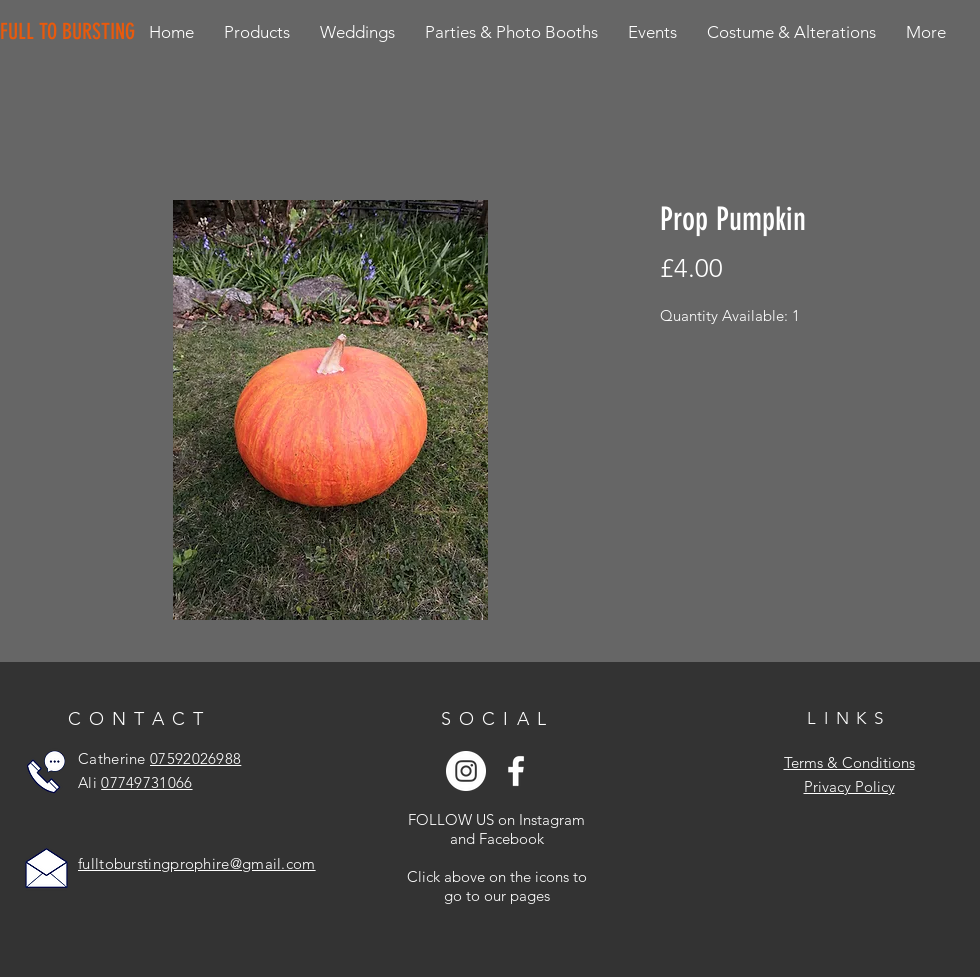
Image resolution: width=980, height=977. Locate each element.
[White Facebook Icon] (516, 771)
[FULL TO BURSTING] (71, 32)
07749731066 (146, 782)
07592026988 (195, 758)
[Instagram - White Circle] (466, 771)
